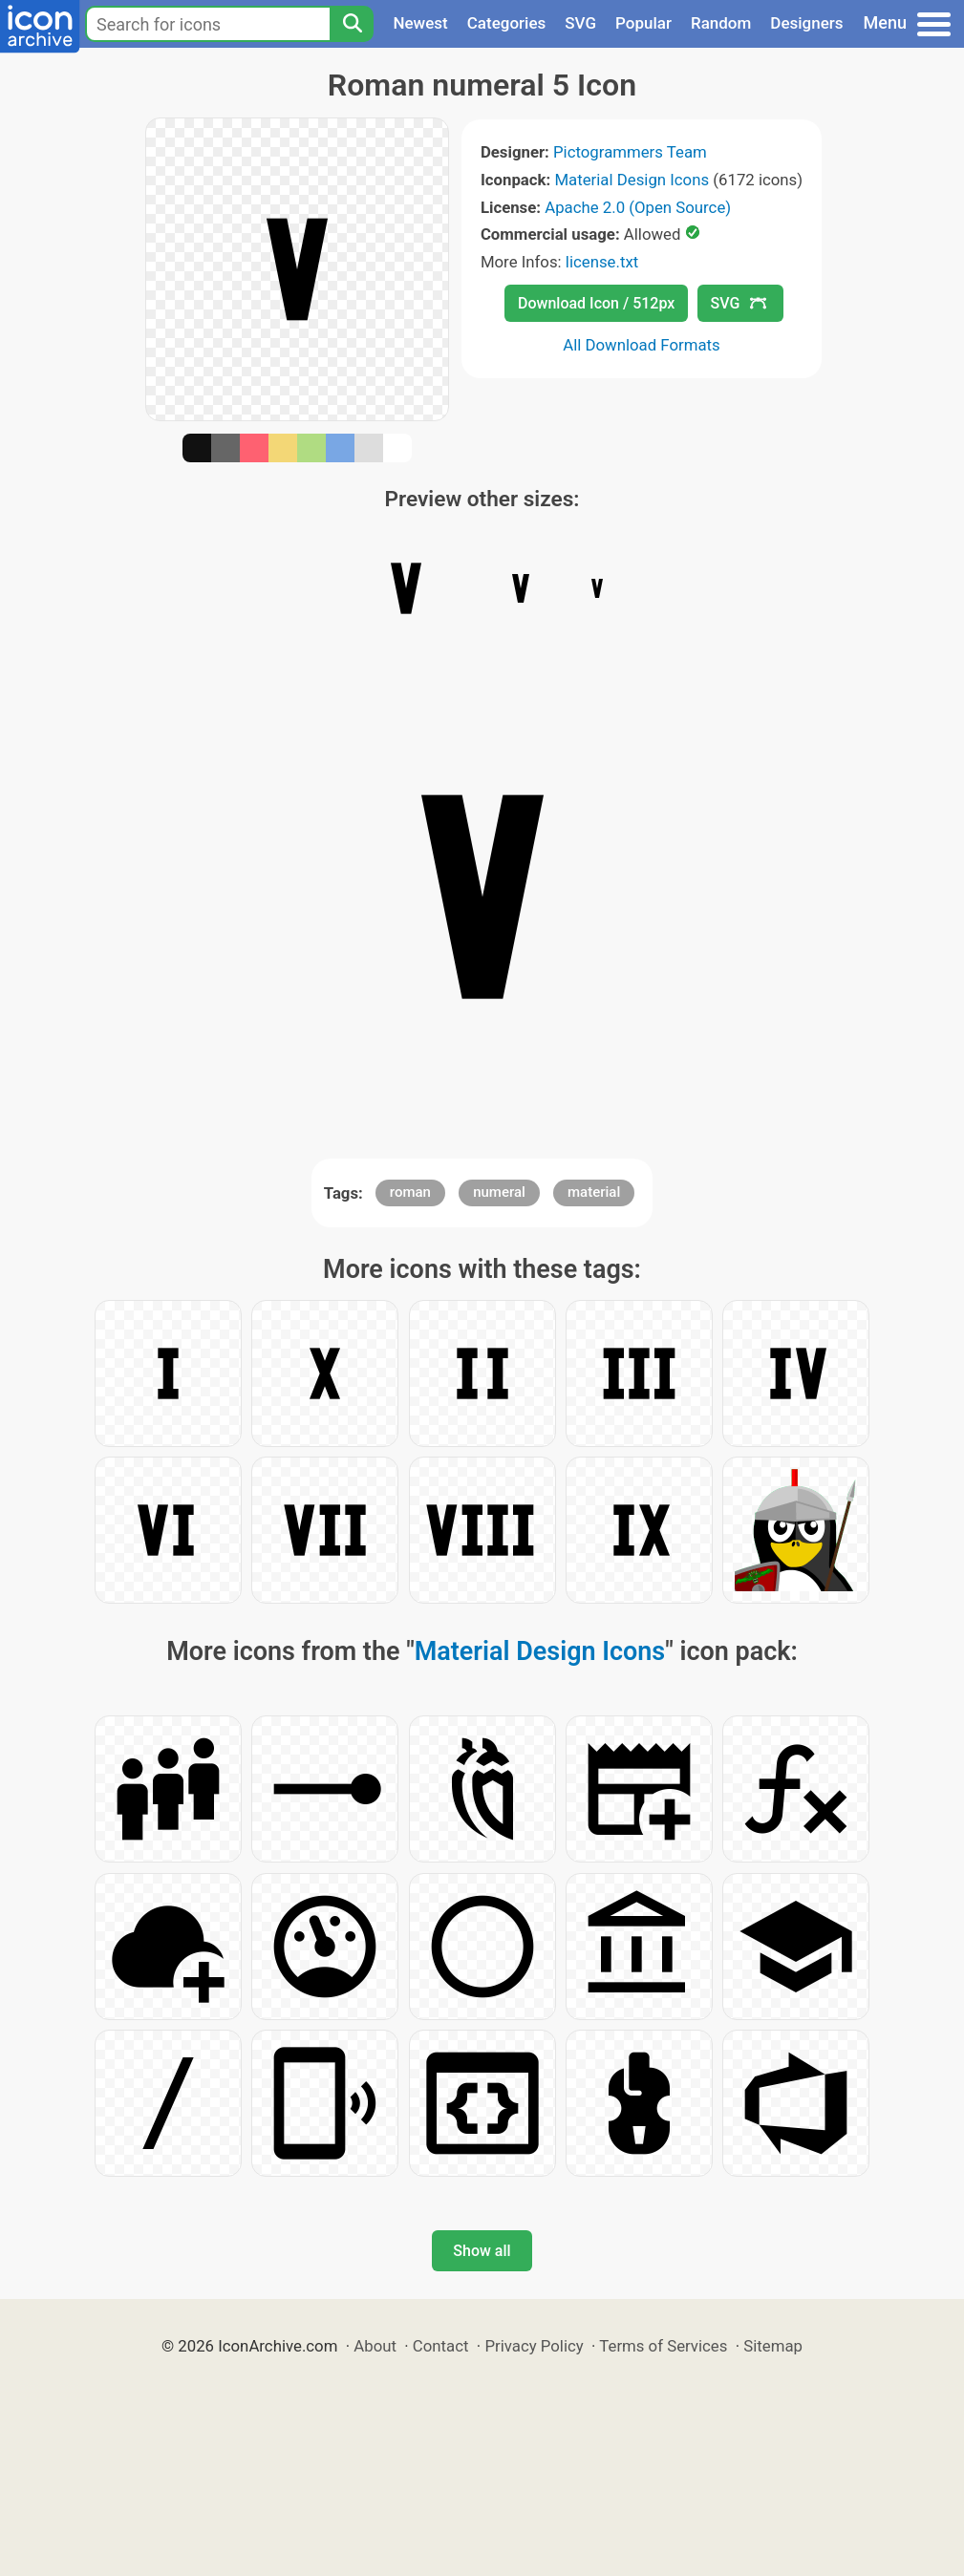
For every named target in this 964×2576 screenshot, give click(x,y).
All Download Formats (641, 344)
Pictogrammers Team (630, 151)
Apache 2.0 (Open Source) (638, 207)
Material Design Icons (631, 179)
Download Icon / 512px (596, 303)
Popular (643, 22)
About (374, 2345)
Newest (420, 22)
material (594, 1192)
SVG (580, 22)
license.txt (602, 261)
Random (721, 22)
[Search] (352, 24)
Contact (441, 2345)
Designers (806, 22)
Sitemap (773, 2345)
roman (410, 1192)
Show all (481, 2251)
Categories (506, 22)
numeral (499, 1192)
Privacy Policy (533, 2345)
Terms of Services (663, 2345)
